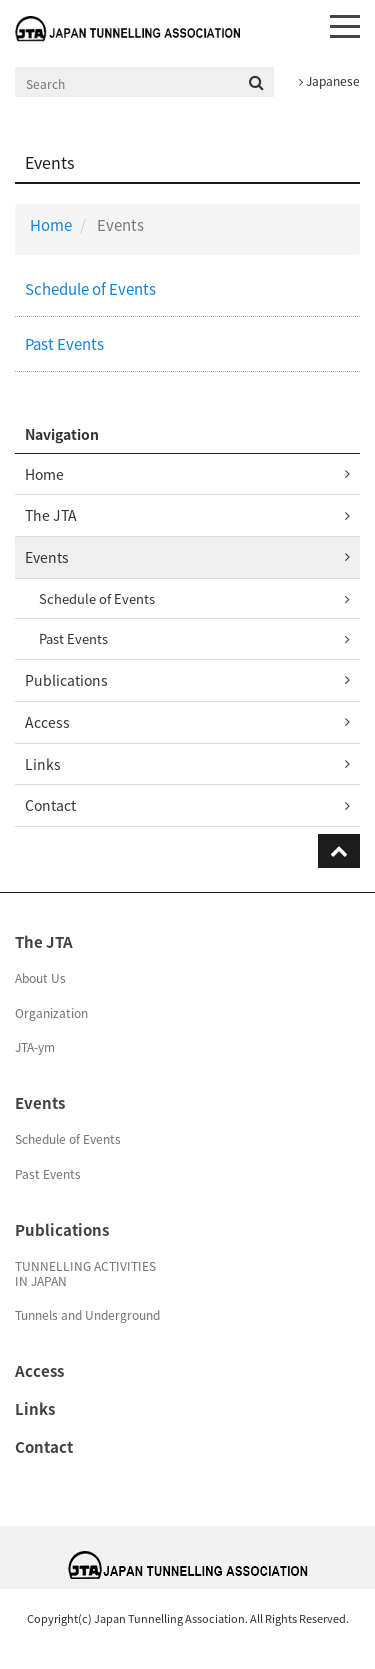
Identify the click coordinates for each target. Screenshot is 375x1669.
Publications (66, 680)
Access (47, 722)
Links (43, 764)
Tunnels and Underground (87, 1315)
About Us (40, 978)
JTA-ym (35, 1047)
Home (51, 225)
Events (47, 557)
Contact (50, 805)
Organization (51, 1013)
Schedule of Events (90, 289)
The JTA (51, 515)
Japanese (329, 81)
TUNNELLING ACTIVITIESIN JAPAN (85, 1273)
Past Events (64, 344)
